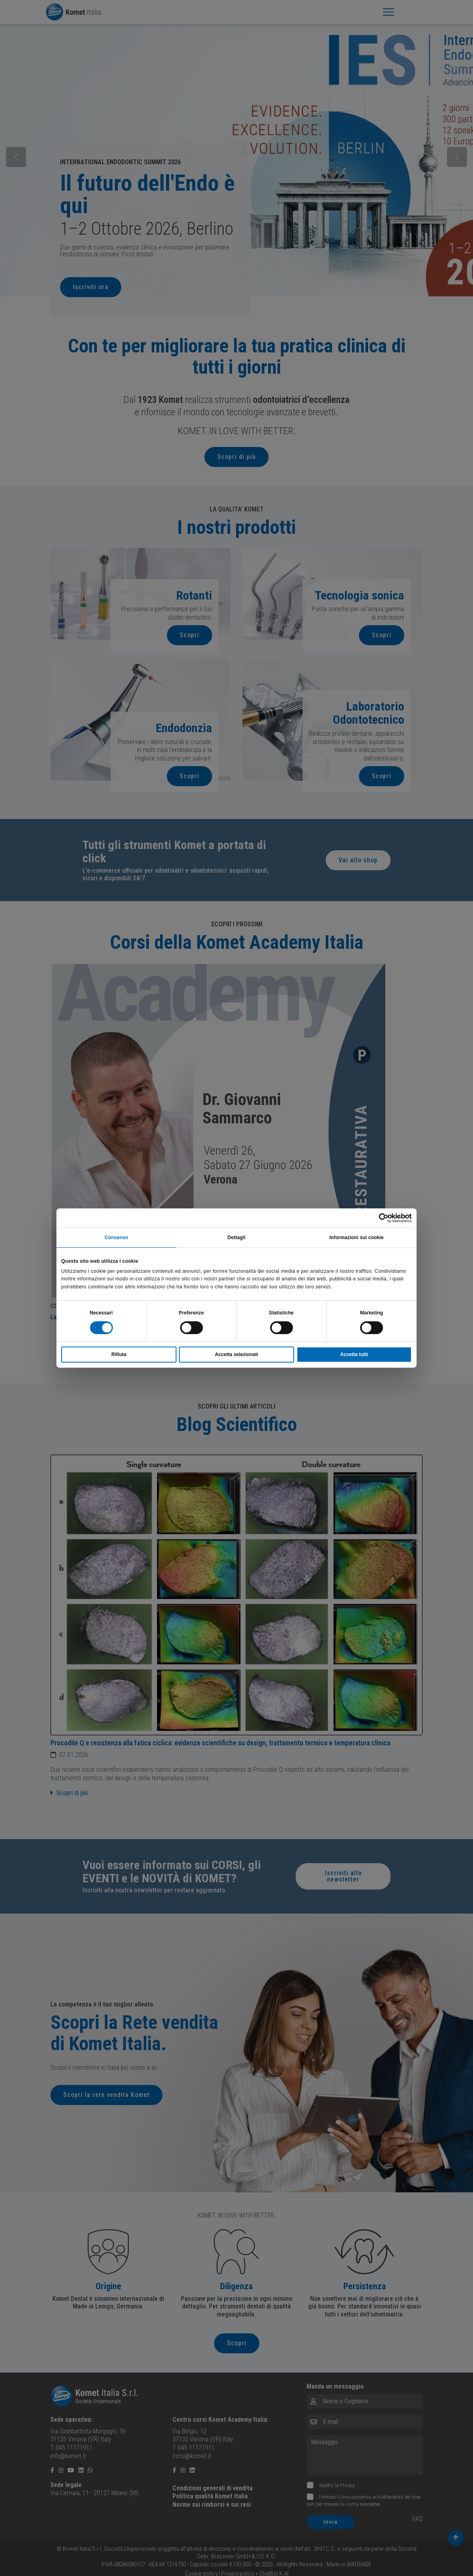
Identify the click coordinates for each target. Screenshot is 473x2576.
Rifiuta (118, 1354)
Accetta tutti (354, 1354)
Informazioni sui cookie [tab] (356, 1237)
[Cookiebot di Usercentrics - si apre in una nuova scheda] (377, 1218)
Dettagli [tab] (237, 1237)
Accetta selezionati (236, 1354)
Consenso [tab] (116, 1237)
